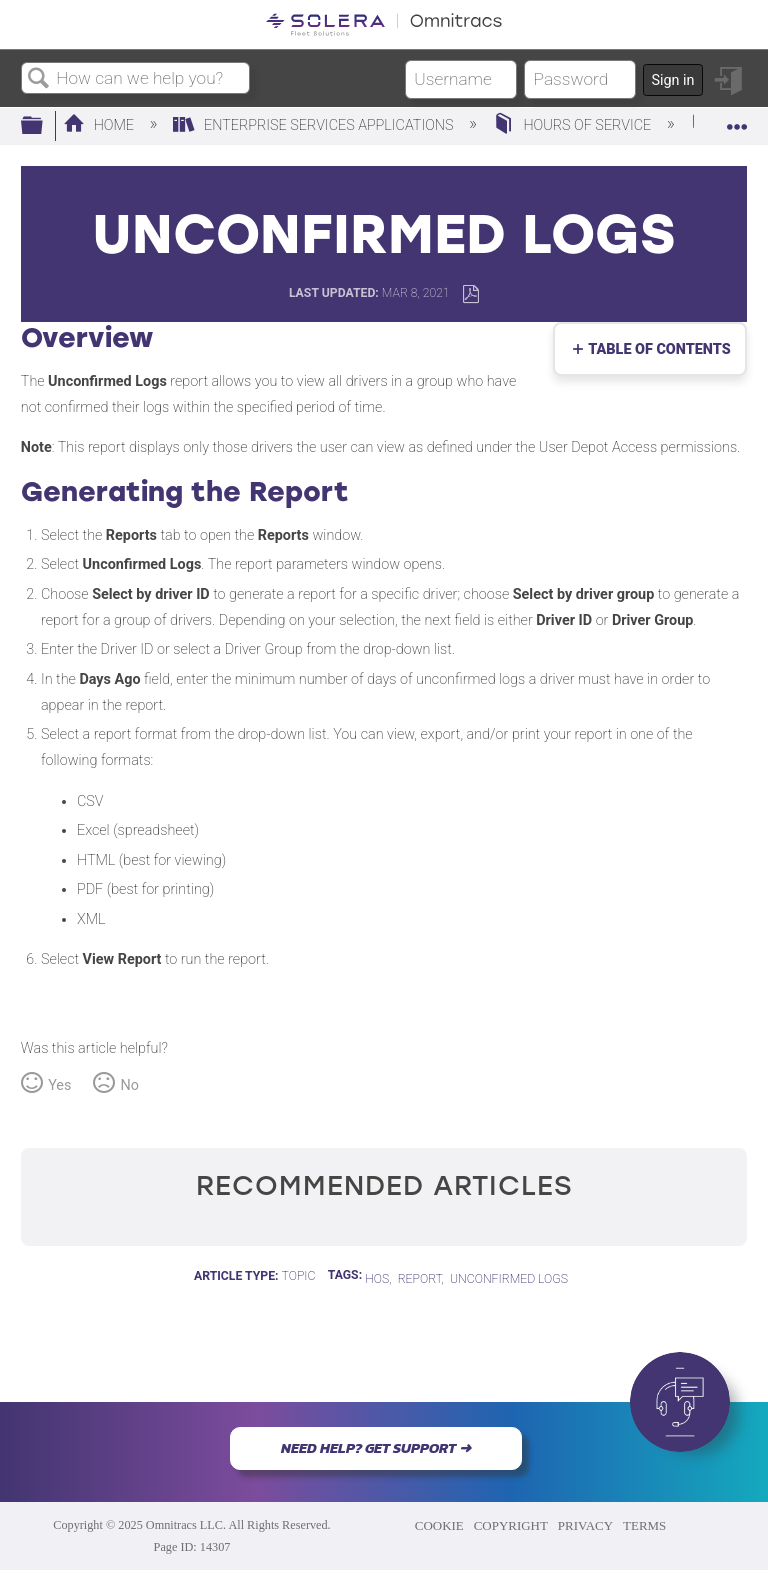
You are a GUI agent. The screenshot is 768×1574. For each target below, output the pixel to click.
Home (100, 125)
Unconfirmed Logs (509, 1279)
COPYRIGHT (511, 1525)
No (129, 1085)
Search (39, 79)
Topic (299, 1276)
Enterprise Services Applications (315, 125)
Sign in (672, 80)
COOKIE (439, 1525)
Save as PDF (470, 294)
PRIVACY (585, 1525)
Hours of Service (574, 125)
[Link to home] (384, 24)
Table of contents (655, 349)
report (420, 1279)
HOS (377, 1279)
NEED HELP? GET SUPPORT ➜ (376, 1448)
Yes (59, 1085)
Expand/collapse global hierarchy (45, 126)
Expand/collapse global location (737, 120)
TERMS (644, 1525)
